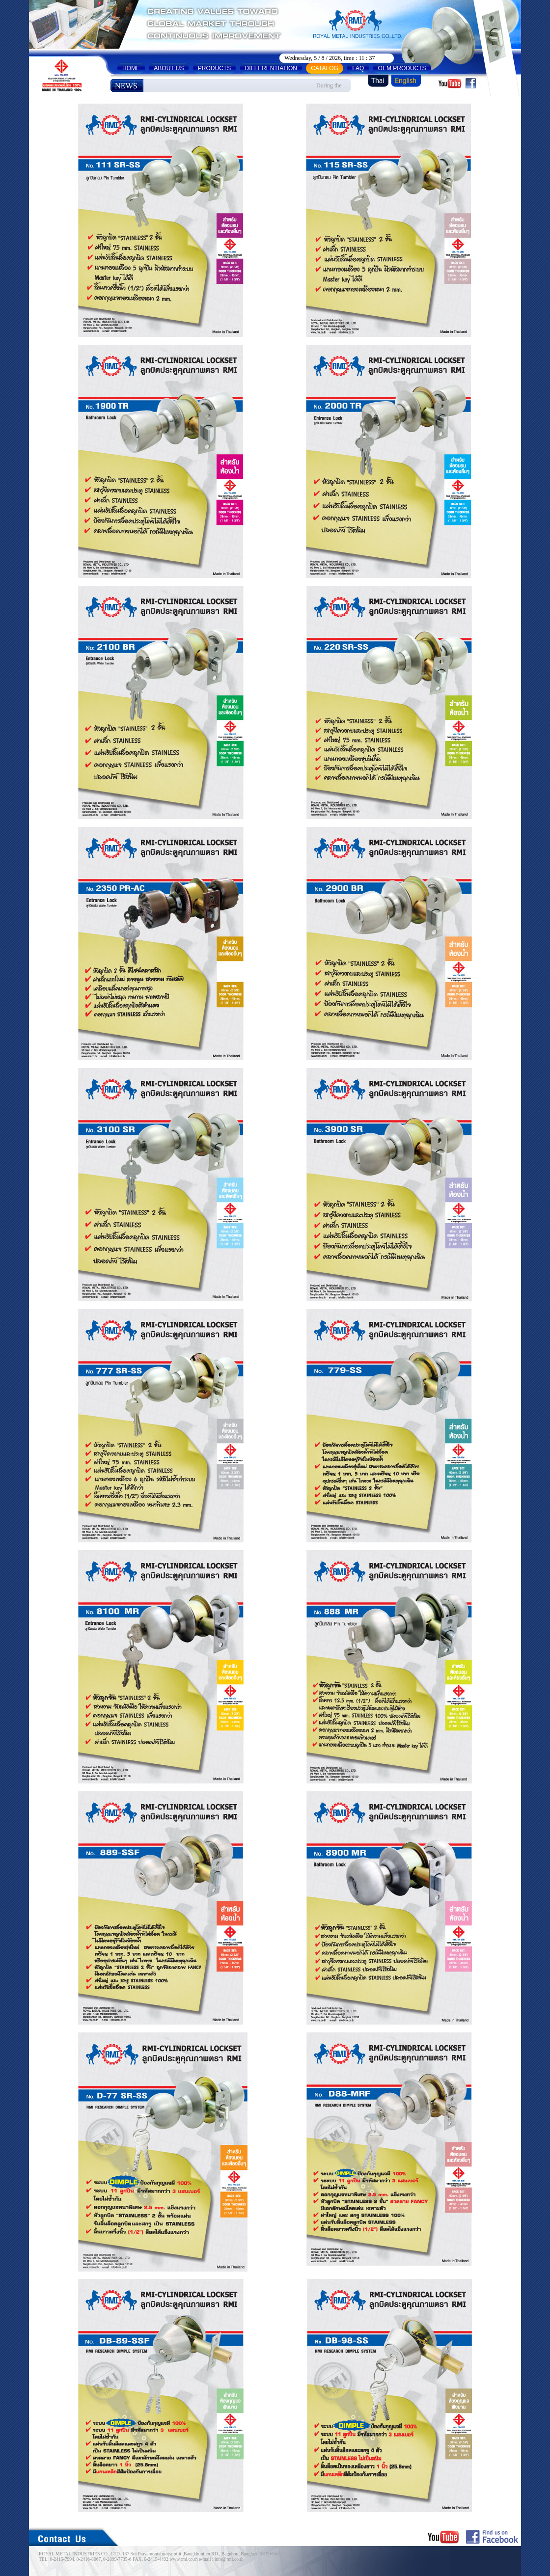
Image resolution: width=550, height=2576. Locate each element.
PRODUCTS (214, 68)
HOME (131, 68)
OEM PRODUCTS (402, 68)
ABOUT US (169, 68)
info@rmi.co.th (229, 2559)
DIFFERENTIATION (271, 68)
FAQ (358, 68)
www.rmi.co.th (183, 2559)
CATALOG (324, 68)
